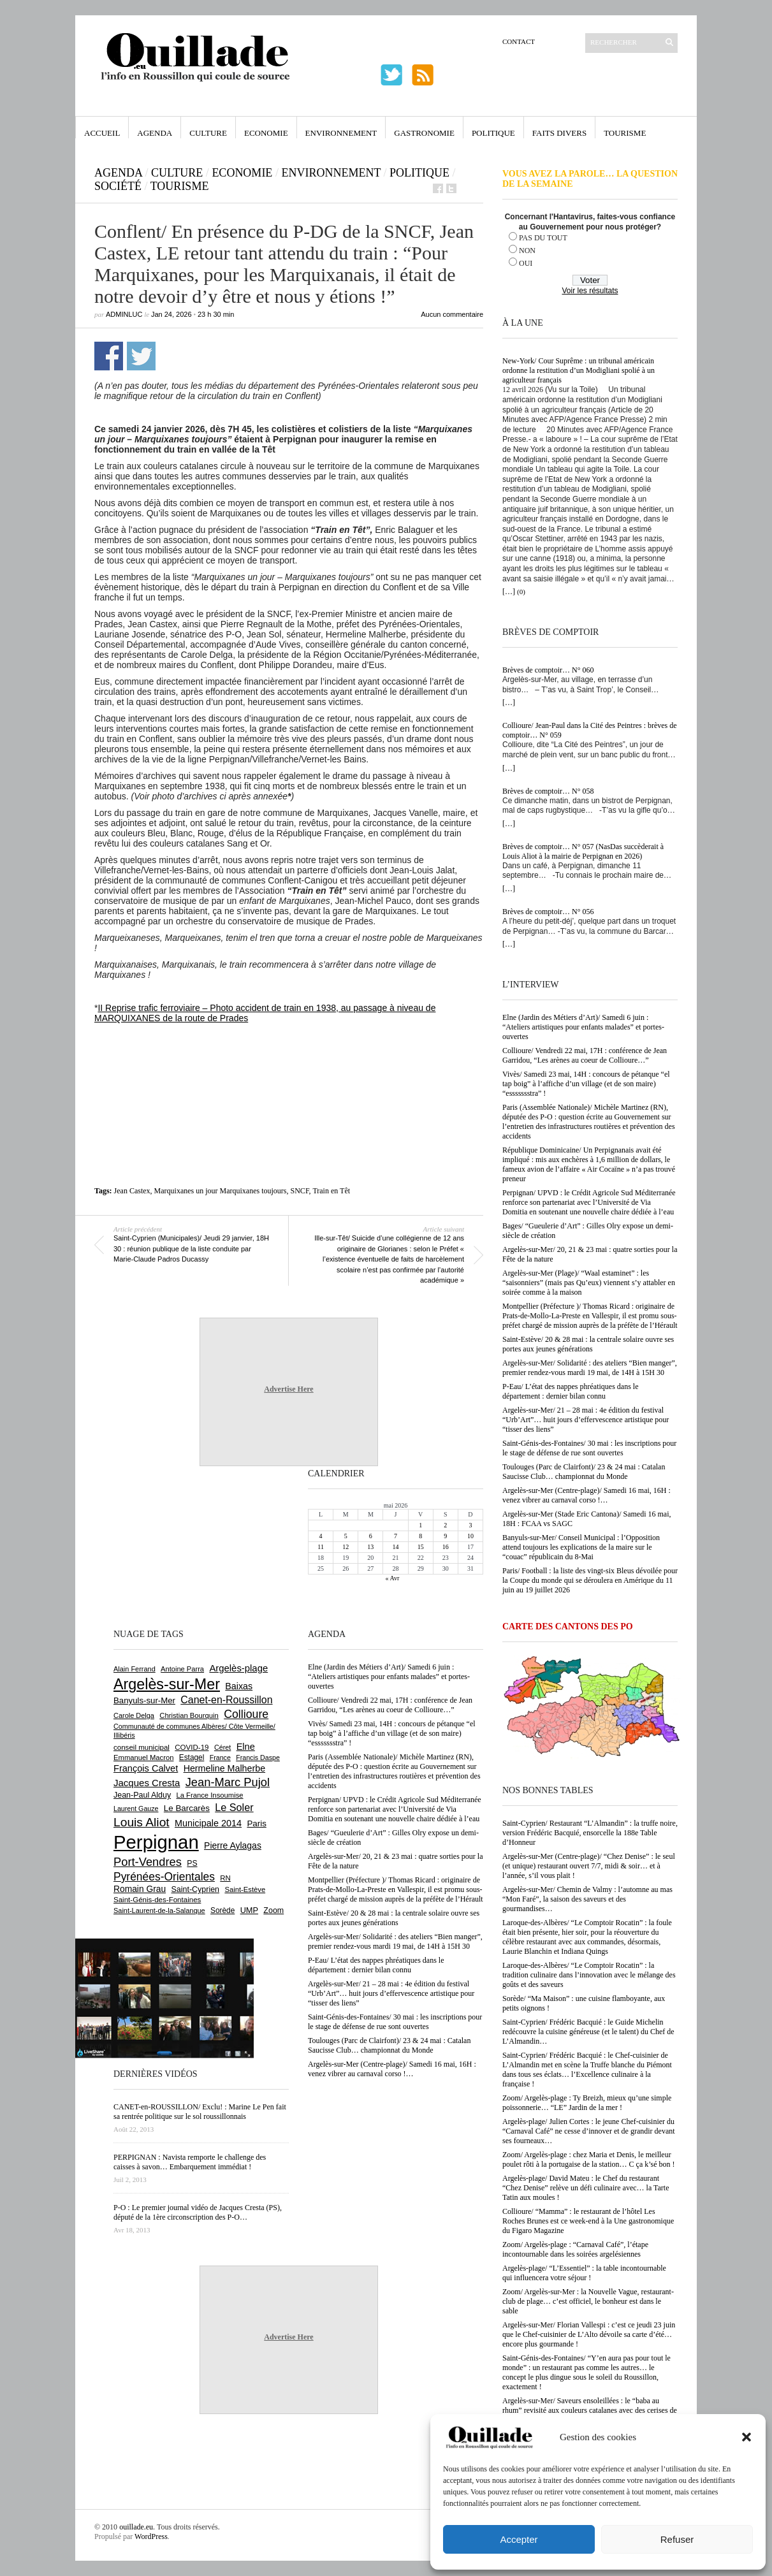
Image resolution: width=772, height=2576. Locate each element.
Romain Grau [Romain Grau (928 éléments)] (139, 1889)
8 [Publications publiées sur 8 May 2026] (420, 1535)
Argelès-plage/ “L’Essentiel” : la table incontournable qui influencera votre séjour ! (584, 2273)
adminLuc (124, 314)
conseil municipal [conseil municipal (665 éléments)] (141, 1747)
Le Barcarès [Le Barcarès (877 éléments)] (187, 1808)
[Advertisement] (289, 1058)
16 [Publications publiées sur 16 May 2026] (445, 1546)
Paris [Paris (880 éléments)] (256, 1823)
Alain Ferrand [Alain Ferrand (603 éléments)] (134, 1669)
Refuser (677, 2539)
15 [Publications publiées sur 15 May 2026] (421, 1546)
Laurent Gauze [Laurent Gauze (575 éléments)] (136, 1808)
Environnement (341, 133)
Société (118, 186)
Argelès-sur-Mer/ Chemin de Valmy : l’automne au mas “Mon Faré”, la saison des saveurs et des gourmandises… (587, 1899)
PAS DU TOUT (543, 237)
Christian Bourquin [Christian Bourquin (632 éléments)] (189, 1715)
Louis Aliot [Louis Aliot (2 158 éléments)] (141, 1822)
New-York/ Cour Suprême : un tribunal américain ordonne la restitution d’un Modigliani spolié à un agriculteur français (578, 370)
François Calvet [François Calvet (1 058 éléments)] (145, 1768)
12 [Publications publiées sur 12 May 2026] (345, 1546)
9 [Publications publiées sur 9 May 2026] (445, 1535)
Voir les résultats (590, 290)
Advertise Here (288, 1389)
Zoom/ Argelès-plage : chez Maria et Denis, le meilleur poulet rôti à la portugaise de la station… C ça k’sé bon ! (588, 2159)
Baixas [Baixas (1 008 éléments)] (238, 1686)
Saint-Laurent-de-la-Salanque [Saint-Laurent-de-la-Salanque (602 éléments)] (159, 1910)
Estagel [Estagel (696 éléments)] (192, 1757)
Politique (493, 133)
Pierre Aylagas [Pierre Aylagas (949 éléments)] (232, 1845)
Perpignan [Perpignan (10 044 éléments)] (156, 1841)
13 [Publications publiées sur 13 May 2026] (370, 1546)
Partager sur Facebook (108, 356)
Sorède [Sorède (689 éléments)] (222, 1910)
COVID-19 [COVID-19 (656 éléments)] (191, 1747)
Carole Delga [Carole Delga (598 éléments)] (133, 1715)
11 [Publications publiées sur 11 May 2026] (320, 1546)
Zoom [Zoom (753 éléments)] (273, 1910)
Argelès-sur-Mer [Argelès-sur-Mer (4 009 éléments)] (166, 1684)
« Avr (393, 1578)
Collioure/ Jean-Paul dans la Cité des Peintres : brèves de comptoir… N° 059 (589, 730)
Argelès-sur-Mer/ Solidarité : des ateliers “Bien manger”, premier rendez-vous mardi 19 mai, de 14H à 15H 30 (589, 1367)
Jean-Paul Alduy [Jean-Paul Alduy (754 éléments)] (142, 1795)
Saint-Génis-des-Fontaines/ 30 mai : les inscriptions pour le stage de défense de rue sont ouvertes (589, 1448)
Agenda (154, 133)
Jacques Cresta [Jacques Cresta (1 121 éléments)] (146, 1782)
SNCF (300, 1190)
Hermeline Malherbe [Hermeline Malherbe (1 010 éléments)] (224, 1768)
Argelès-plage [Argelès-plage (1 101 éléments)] (238, 1668)
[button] (746, 2437)
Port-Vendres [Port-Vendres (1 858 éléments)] (147, 1861)
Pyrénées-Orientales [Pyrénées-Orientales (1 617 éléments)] (164, 1876)
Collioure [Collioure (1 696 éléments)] (246, 1714)
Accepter (518, 2539)
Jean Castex (132, 1190)
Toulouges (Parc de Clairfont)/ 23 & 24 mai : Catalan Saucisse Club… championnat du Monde (583, 1471)
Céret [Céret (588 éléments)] (222, 1747)
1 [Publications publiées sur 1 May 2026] (420, 1525)
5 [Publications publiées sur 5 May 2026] (345, 1535)
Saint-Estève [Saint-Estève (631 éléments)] (244, 1889)
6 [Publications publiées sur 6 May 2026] (370, 1535)
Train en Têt (331, 1190)
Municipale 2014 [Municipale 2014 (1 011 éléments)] (208, 1823)
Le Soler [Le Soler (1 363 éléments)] (234, 1807)
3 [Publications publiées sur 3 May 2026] (470, 1525)
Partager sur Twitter (141, 356)
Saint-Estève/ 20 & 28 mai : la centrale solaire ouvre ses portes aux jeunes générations (588, 1344)
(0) (521, 591)
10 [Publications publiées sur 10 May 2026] (470, 1535)
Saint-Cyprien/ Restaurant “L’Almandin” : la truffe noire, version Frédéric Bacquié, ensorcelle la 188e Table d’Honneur (590, 1833)
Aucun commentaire (452, 314)
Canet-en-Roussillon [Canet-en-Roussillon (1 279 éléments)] (226, 1699)
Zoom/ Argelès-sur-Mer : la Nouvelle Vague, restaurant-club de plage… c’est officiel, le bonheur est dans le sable (588, 2301)
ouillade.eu (136, 2526)
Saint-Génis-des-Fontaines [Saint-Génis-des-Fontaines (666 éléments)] (157, 1899)
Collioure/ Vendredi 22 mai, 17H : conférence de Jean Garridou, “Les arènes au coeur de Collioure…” (584, 1055)
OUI (525, 263)
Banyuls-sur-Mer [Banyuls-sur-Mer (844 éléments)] (144, 1700)
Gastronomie (424, 133)
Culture (208, 133)
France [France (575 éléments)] (220, 1757)
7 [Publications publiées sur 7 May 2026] (395, 1535)
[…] (508, 591)
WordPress (151, 2536)
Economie (266, 133)
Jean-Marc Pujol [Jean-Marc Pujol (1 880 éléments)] (228, 1782)
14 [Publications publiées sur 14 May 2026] (395, 1546)
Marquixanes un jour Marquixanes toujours (220, 1190)
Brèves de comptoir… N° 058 (548, 791)
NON (527, 250)
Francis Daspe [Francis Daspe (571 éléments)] (258, 1757)
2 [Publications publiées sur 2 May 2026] (445, 1525)
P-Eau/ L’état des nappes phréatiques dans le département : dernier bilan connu (570, 1391)
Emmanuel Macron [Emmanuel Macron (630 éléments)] (143, 1757)
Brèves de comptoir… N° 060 (548, 670)
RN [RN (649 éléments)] (225, 1878)
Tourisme (625, 133)
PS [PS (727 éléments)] (192, 1863)
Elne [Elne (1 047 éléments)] (246, 1747)
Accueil (102, 133)
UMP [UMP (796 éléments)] (249, 1910)
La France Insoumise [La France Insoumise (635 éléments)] (209, 1795)
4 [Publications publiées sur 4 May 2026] (321, 1535)
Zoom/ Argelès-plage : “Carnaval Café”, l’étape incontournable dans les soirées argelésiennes (575, 2249)
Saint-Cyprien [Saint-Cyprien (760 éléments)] (195, 1889)
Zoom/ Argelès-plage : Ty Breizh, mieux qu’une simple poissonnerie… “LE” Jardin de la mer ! (586, 2102)
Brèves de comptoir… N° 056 (548, 911)
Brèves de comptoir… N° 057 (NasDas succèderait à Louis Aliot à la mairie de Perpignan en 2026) (583, 851)
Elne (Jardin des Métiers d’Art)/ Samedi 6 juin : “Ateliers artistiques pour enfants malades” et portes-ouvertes (583, 1027)
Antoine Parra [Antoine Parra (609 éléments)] (182, 1669)
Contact (518, 41)
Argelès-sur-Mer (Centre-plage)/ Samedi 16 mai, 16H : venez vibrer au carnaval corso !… (586, 1495)
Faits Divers (559, 133)
